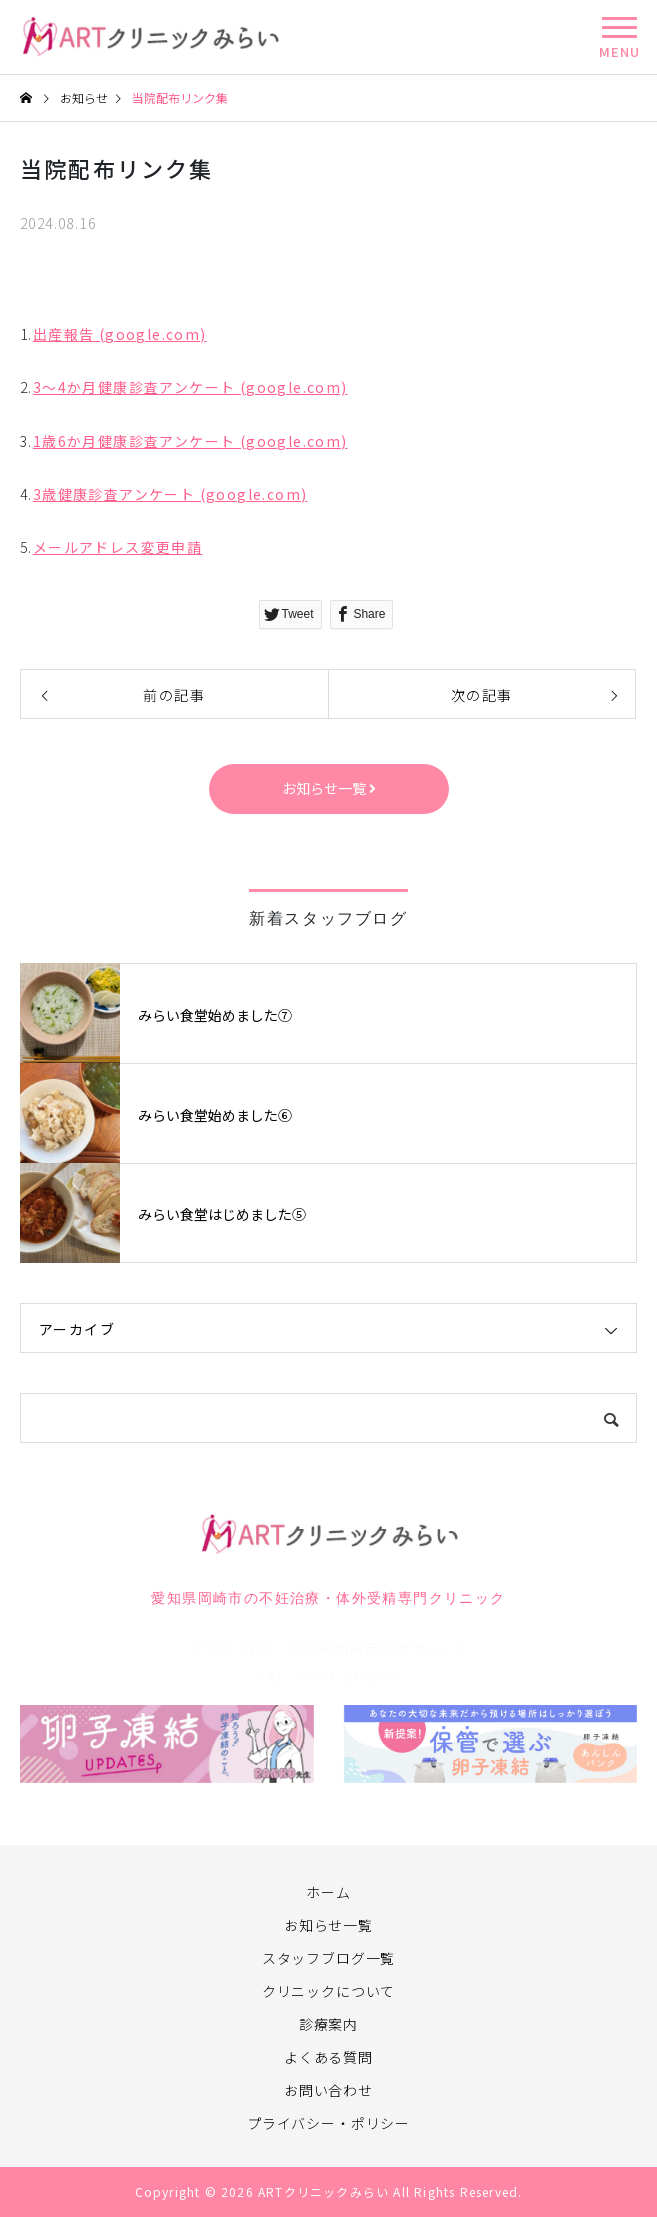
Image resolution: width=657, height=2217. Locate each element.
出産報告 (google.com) (120, 334)
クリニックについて (329, 1991)
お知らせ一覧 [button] (329, 788)
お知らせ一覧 (328, 1925)
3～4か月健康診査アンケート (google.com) (190, 387)
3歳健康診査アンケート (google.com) (170, 494)
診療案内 (328, 2024)
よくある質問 (328, 2057)
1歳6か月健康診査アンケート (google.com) (190, 441)
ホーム (328, 1892)
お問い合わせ (328, 2090)
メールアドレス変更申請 (117, 547)
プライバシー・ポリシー (328, 2123)
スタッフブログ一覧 (329, 1958)
